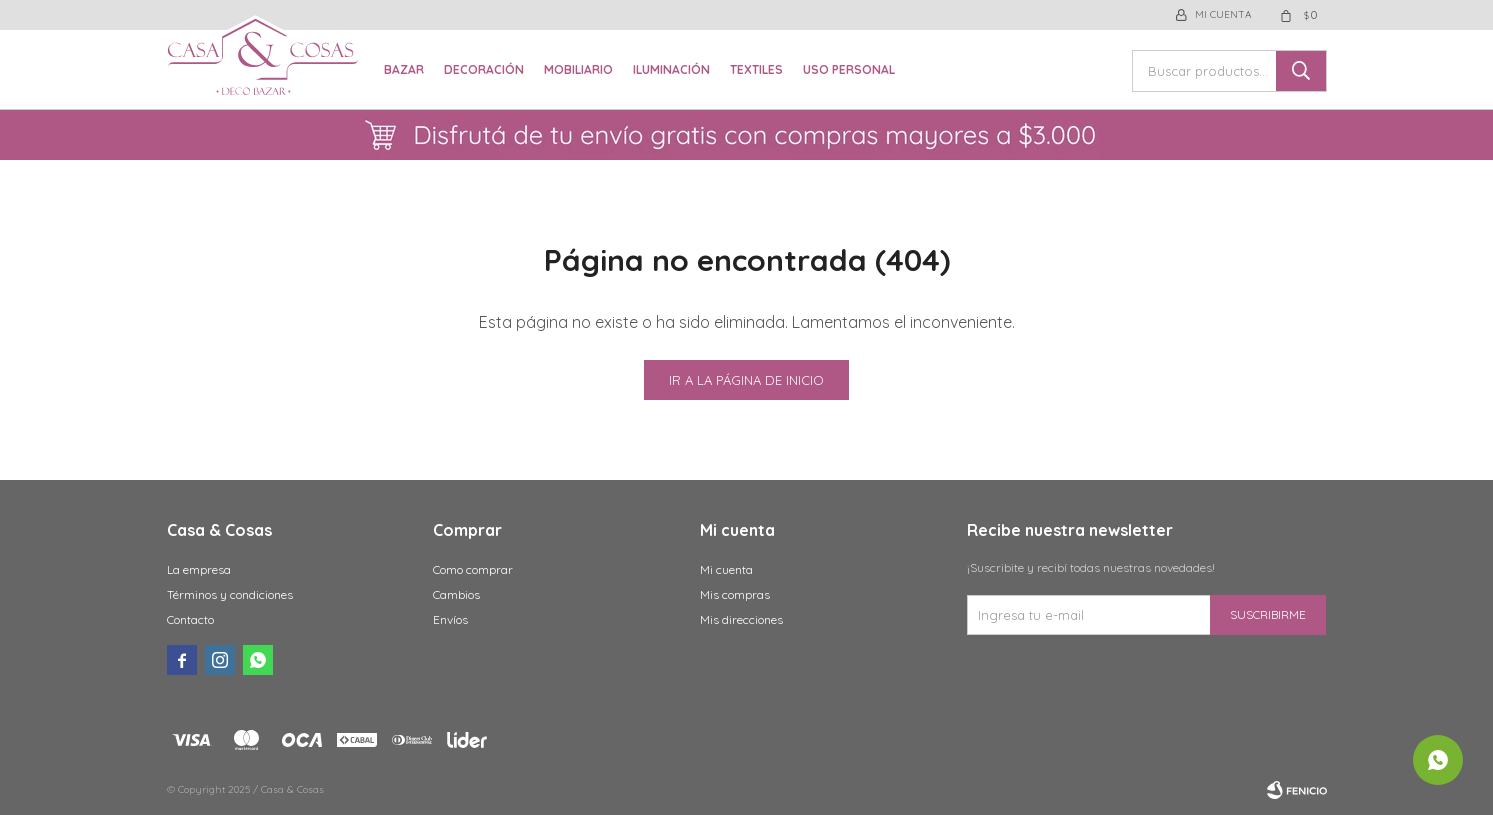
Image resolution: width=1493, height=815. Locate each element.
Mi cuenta (726, 569)
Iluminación (671, 69)
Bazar (404, 69)
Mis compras (735, 594)
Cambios (456, 594)
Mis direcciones (741, 619)
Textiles (756, 69)
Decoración (484, 69)
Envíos (450, 619)
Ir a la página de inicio (746, 380)
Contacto (190, 619)
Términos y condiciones (230, 594)
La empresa (199, 569)
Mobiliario (578, 69)
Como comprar (473, 569)
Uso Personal (849, 69)
